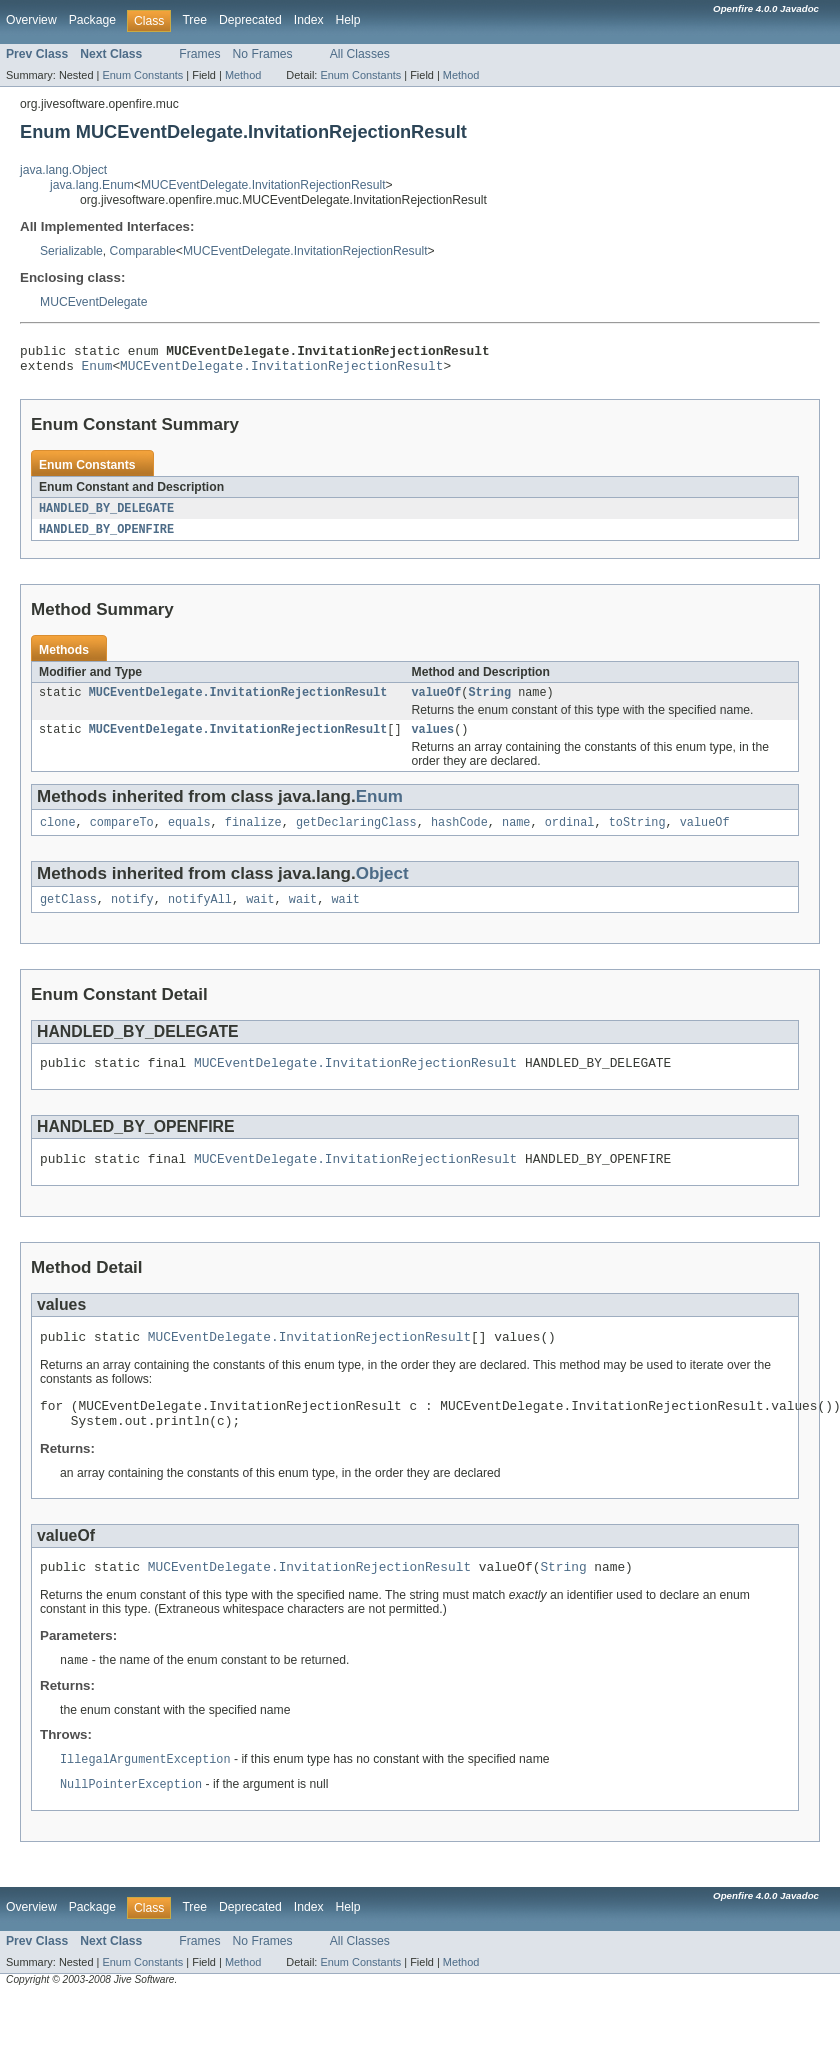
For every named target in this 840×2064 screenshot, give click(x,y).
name (516, 836)
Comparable (143, 251)
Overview (31, 20)
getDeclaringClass (356, 836)
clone (58, 836)
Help (348, 20)
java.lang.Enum (92, 185)
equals (189, 836)
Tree (194, 20)
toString (637, 836)
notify (132, 915)
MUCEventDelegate (93, 302)
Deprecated (250, 20)
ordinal (570, 836)
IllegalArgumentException (145, 1795)
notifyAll (200, 915)
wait (260, 915)
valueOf (436, 702)
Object (382, 887)
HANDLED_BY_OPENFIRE (106, 537)
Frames (199, 54)
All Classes (360, 54)
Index (309, 20)
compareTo (122, 836)
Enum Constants (142, 75)
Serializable (71, 251)
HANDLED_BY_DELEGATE (106, 515)
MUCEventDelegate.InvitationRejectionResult (263, 185)
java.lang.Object (63, 170)
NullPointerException (131, 1821)
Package (92, 20)
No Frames (263, 54)
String (489, 702)
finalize (253, 836)
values (432, 741)
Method (243, 75)
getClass (68, 915)
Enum (97, 371)
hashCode (459, 836)
